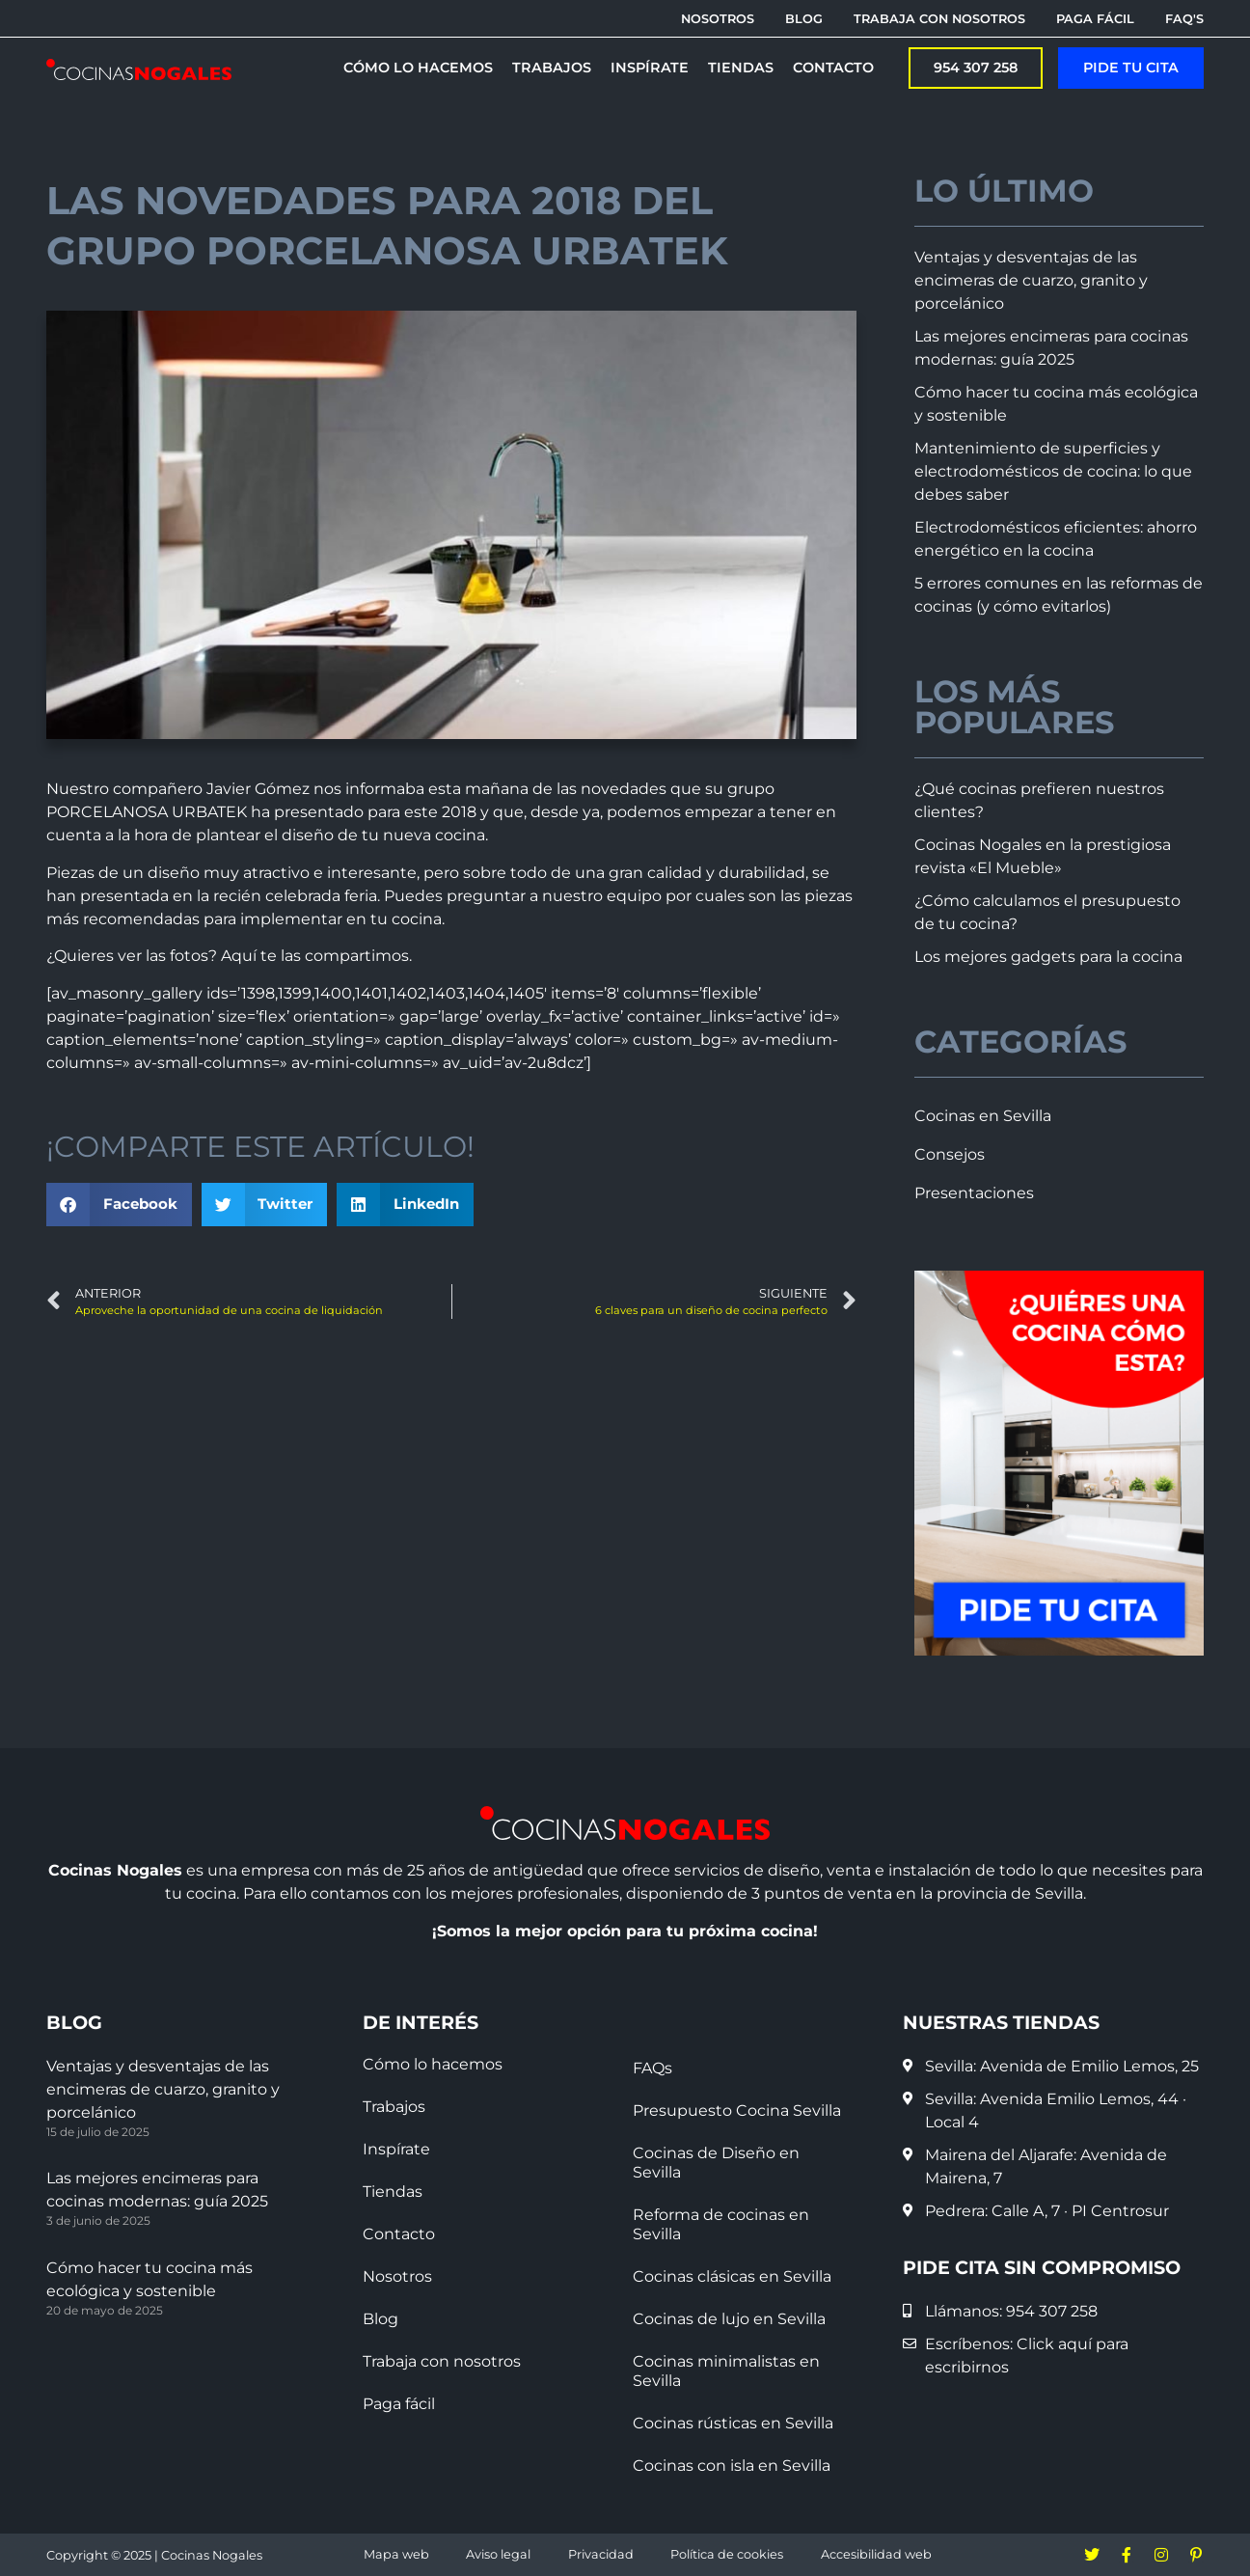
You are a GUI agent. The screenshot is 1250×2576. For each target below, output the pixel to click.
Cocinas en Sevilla (982, 1116)
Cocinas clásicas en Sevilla (732, 2276)
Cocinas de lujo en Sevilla (729, 2319)
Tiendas (392, 2191)
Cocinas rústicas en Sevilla (733, 2423)
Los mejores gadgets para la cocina (1048, 956)
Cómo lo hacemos (433, 2064)
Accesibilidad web (876, 2554)
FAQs (652, 2068)
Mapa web (396, 2554)
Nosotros (397, 2276)
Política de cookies (726, 2554)
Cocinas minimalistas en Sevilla (726, 2371)
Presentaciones (974, 1193)
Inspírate (396, 2149)
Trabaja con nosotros (442, 2361)
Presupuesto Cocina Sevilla (737, 2110)
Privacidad (601, 2554)
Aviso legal (498, 2554)
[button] (119, 1204)
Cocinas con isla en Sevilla (731, 2465)
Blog (380, 2319)
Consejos (949, 1154)
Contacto (399, 2234)
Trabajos (394, 2106)
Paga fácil (399, 2404)
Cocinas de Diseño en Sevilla (716, 2162)
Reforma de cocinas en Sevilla (721, 2224)
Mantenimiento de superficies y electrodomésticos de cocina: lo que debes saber (1053, 471)
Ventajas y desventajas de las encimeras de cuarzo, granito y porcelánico (1031, 280)
